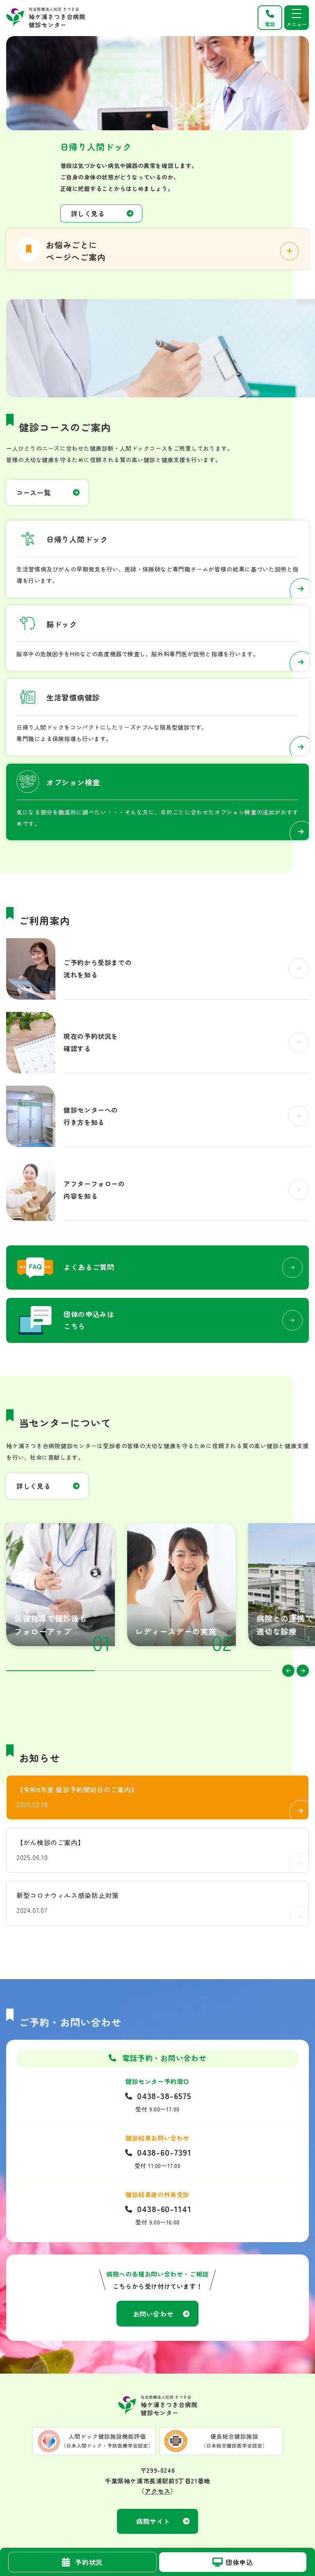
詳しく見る (88, 213)
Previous (288, 1670)
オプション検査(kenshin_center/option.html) (157, 802)
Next (303, 1670)
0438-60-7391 (164, 2152)
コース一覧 (33, 492)
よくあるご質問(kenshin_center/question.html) (157, 1267)
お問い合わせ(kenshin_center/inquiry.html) (157, 1320)
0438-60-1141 (164, 2208)
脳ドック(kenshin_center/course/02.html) (157, 638)
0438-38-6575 (164, 2095)
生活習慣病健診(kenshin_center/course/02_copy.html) (157, 717)
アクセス (157, 2491)
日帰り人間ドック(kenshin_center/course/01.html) (157, 559)
